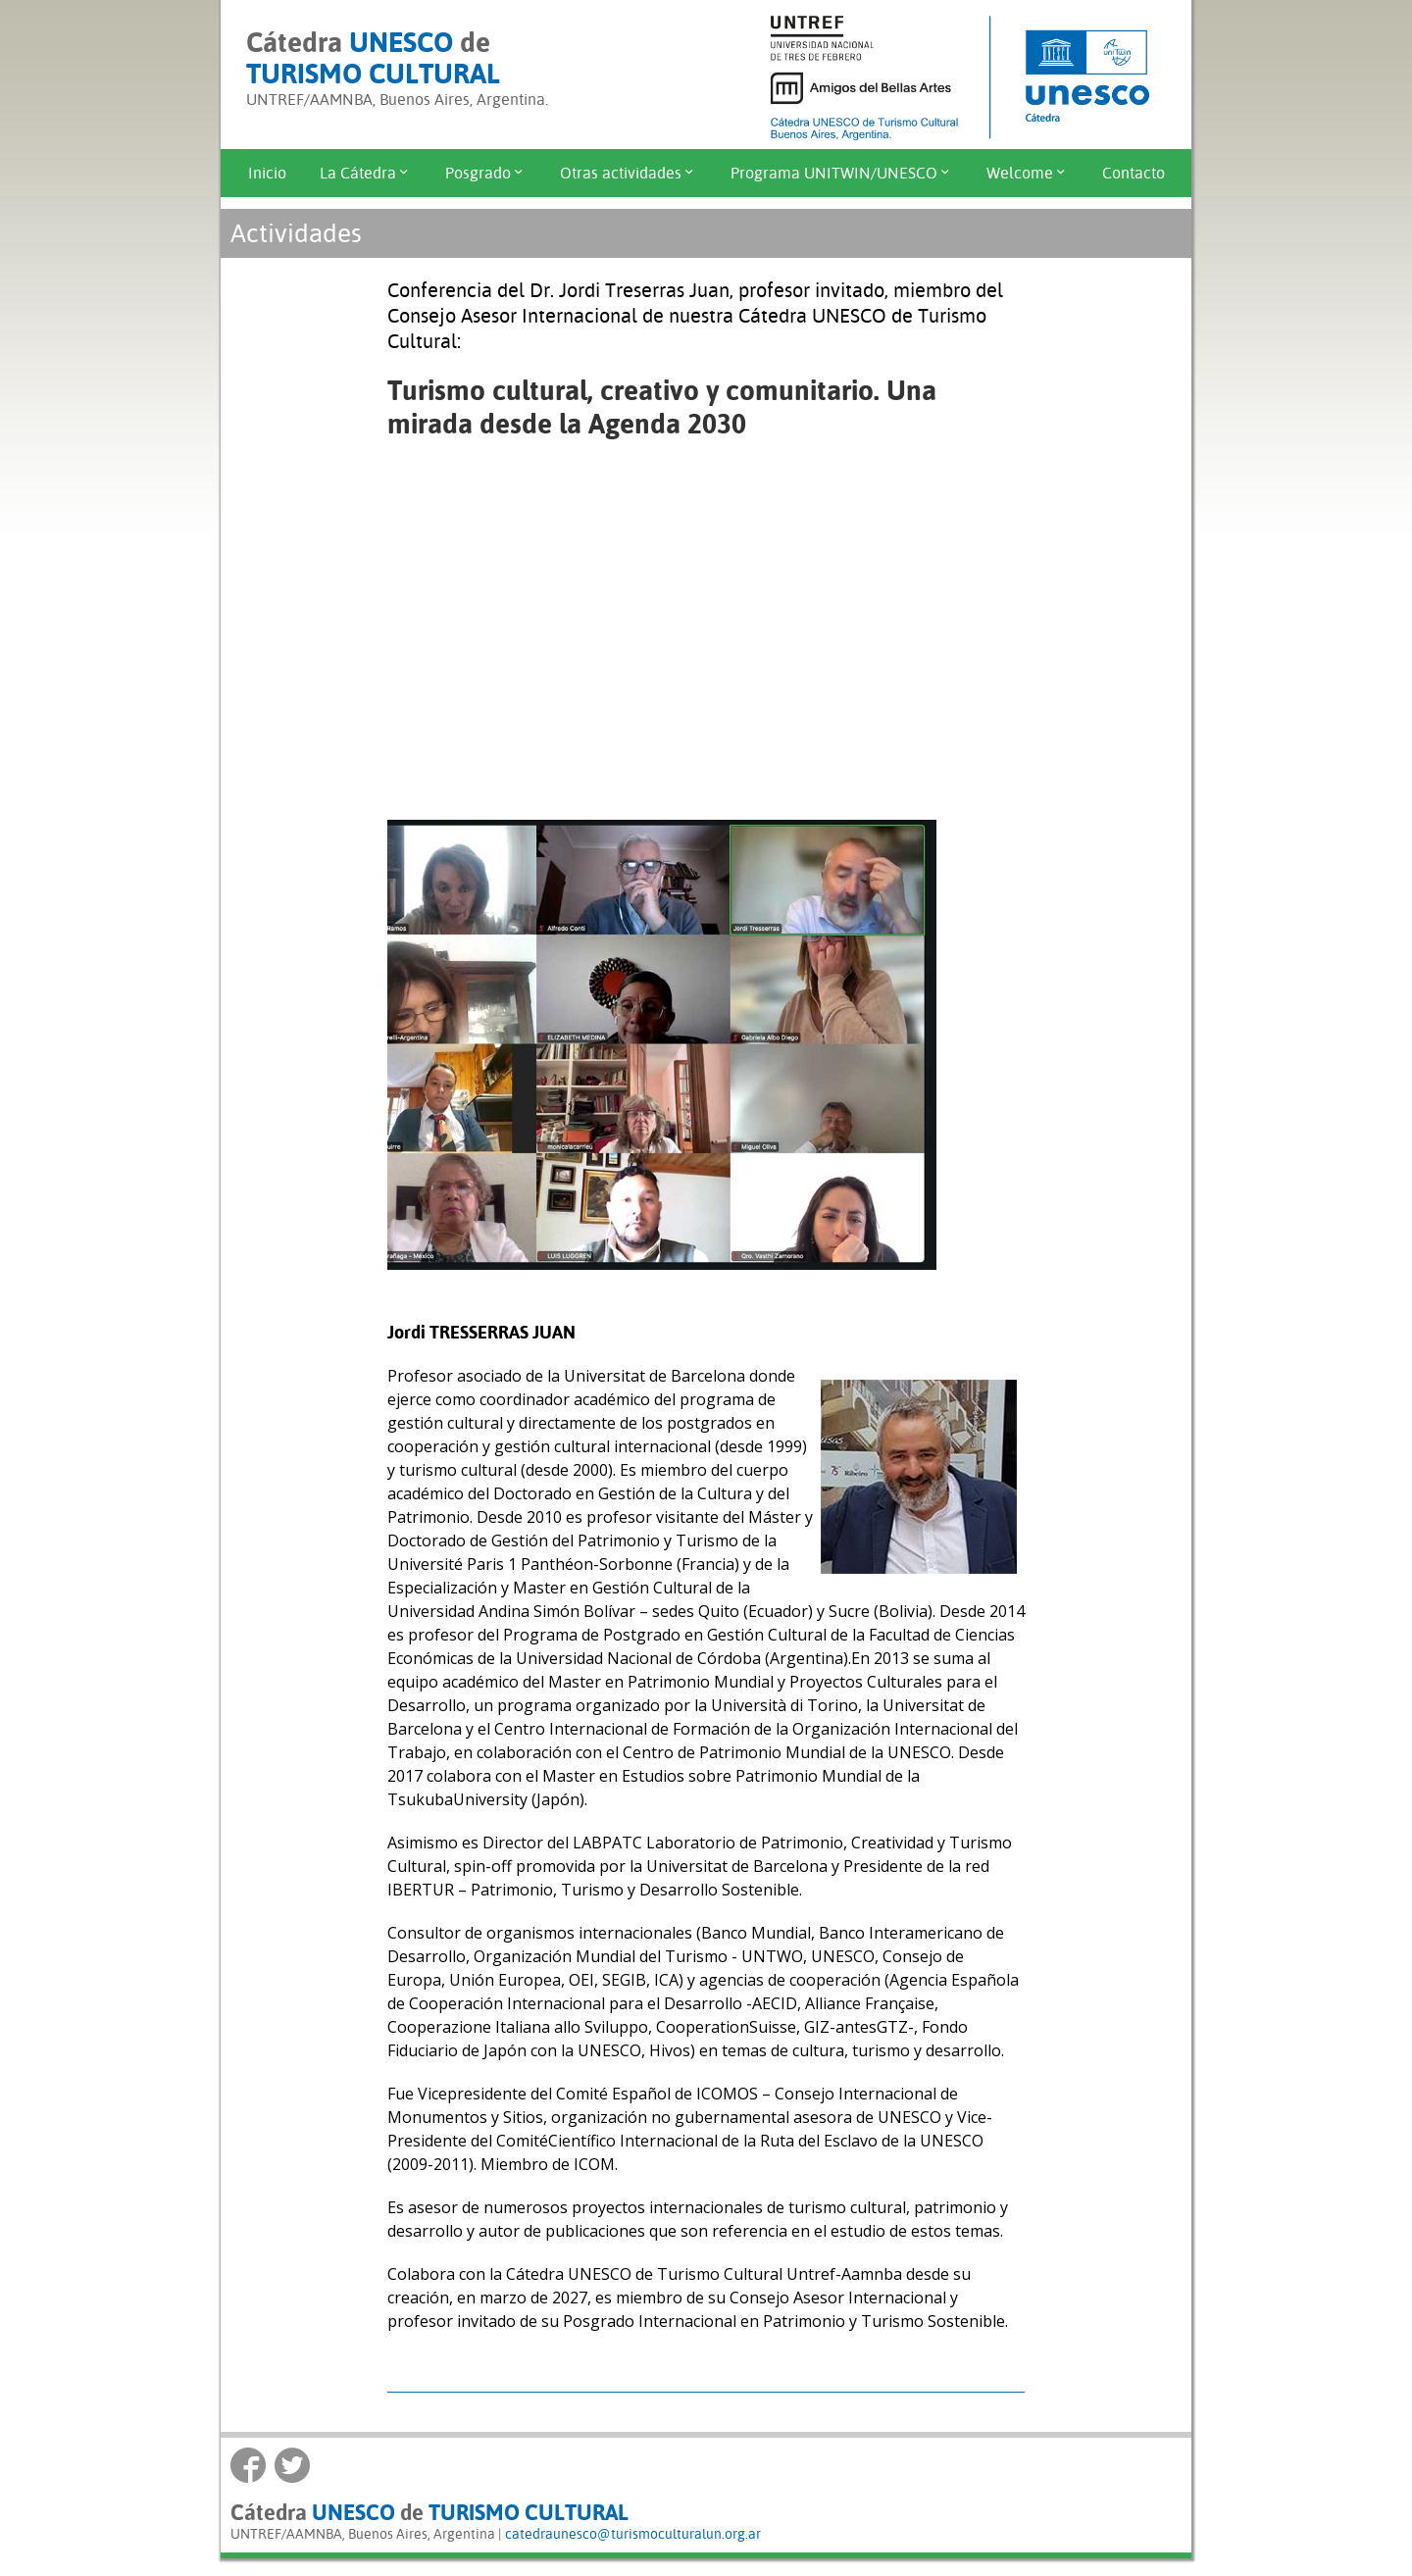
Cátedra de (373, 57)
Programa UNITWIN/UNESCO (842, 173)
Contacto (1133, 173)
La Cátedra (366, 173)
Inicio (267, 173)
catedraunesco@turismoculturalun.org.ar (633, 2534)
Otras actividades (628, 173)
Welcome (1027, 173)
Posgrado (486, 173)
